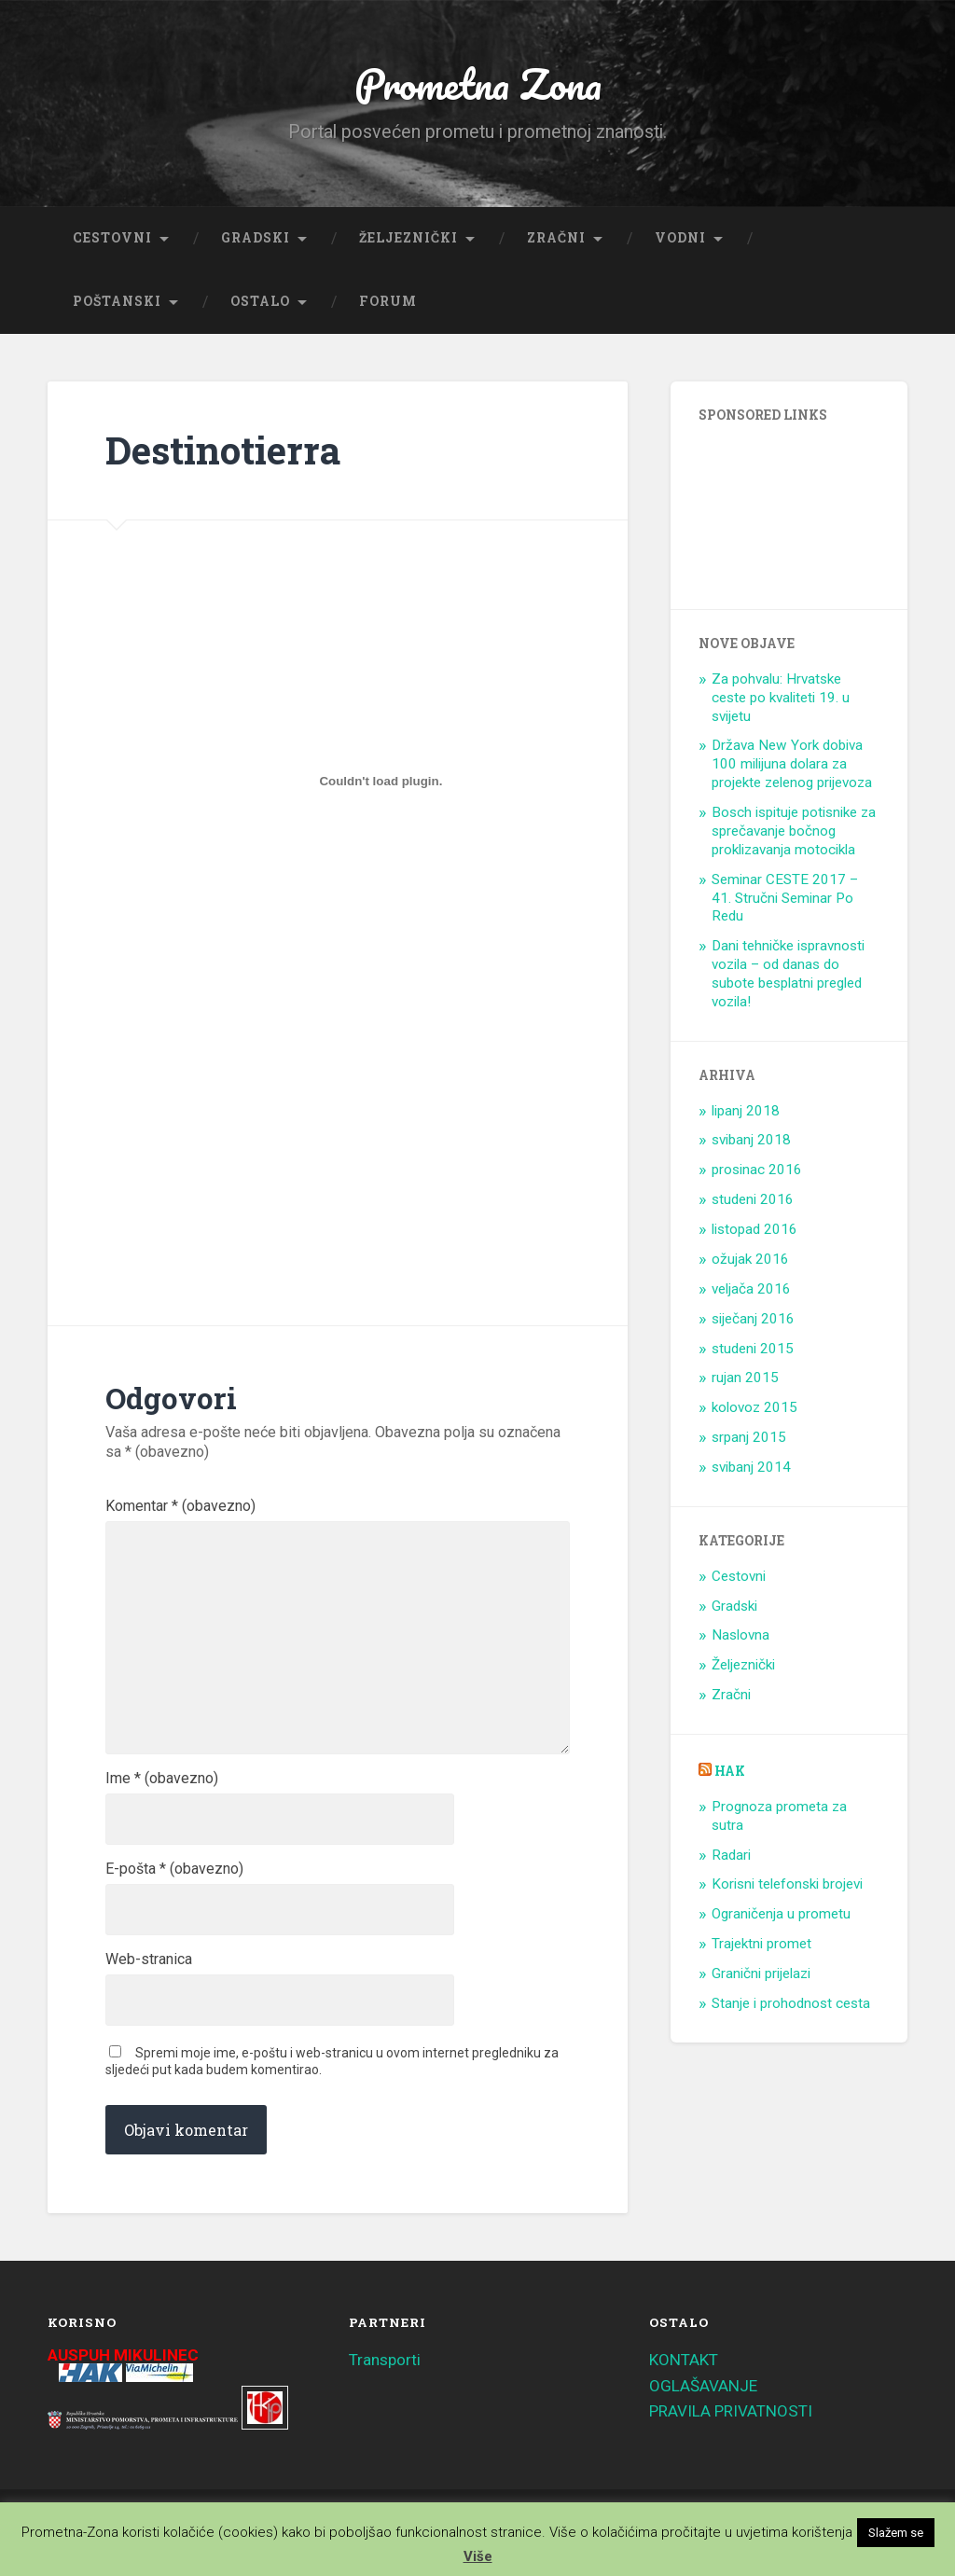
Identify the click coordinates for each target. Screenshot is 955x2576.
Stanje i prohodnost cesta (791, 2003)
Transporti (385, 2359)
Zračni (556, 237)
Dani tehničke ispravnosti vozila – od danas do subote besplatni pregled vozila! (788, 973)
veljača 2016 (751, 1289)
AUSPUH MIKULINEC (123, 2355)
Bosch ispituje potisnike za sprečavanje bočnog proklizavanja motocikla (794, 831)
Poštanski (117, 301)
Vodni (680, 237)
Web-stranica (148, 1959)
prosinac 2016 (757, 1169)
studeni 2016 (753, 1199)
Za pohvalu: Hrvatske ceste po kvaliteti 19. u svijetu (781, 698)
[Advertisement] (266, 1131)
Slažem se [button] (895, 2533)
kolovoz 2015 (754, 1407)
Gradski (255, 237)
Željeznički (408, 237)
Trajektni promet (761, 1943)
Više (478, 2556)
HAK (729, 1771)
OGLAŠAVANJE (703, 2385)
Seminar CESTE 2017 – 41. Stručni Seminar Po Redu (785, 898)
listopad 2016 (754, 1229)
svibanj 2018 (751, 1139)
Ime (161, 1778)
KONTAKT (683, 2359)
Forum (388, 301)
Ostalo (260, 301)
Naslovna (740, 1635)
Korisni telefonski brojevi (787, 1884)
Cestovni (112, 237)
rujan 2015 (745, 1377)
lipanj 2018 (746, 1110)
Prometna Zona (477, 83)
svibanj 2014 (751, 1467)
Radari (731, 1855)
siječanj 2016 (753, 1318)
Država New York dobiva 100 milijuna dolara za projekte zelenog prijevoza (792, 764)
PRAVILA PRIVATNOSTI (730, 2411)
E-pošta (174, 1869)
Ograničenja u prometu (781, 1913)
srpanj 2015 (749, 1437)
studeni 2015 (753, 1348)
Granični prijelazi (761, 1973)
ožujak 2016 (750, 1259)
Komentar (180, 1506)
